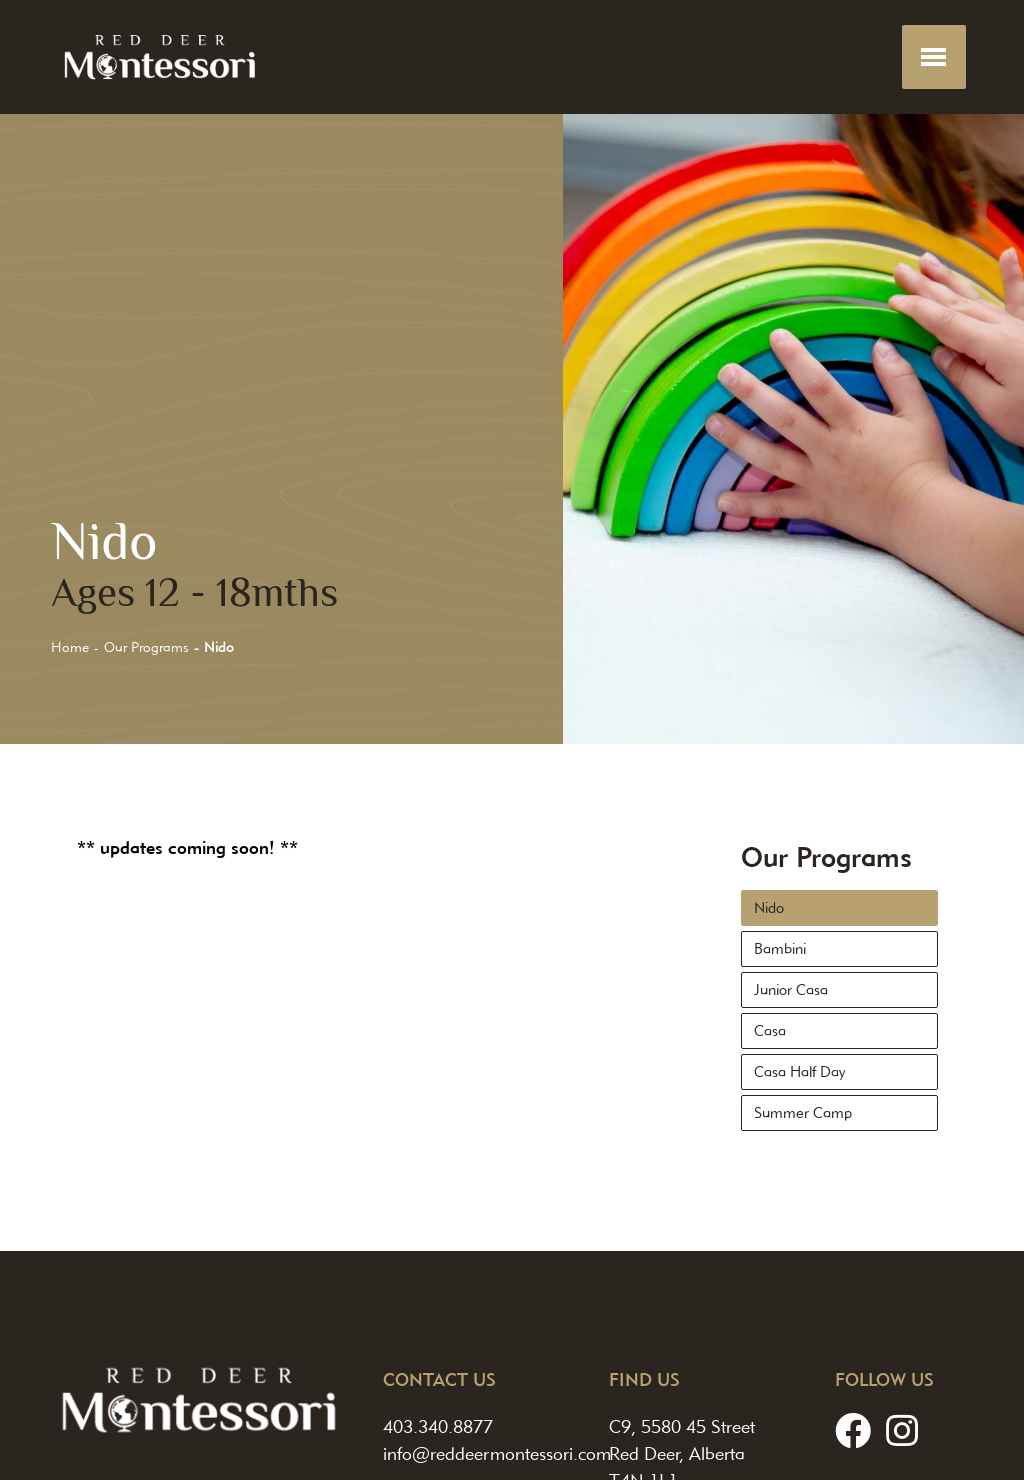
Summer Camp (803, 1113)
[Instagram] (902, 1430)
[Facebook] (853, 1430)
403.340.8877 (438, 1426)
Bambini (780, 949)
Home (70, 647)
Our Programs (146, 647)
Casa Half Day (799, 1072)
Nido (769, 908)
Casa (770, 1031)
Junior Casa (791, 990)
